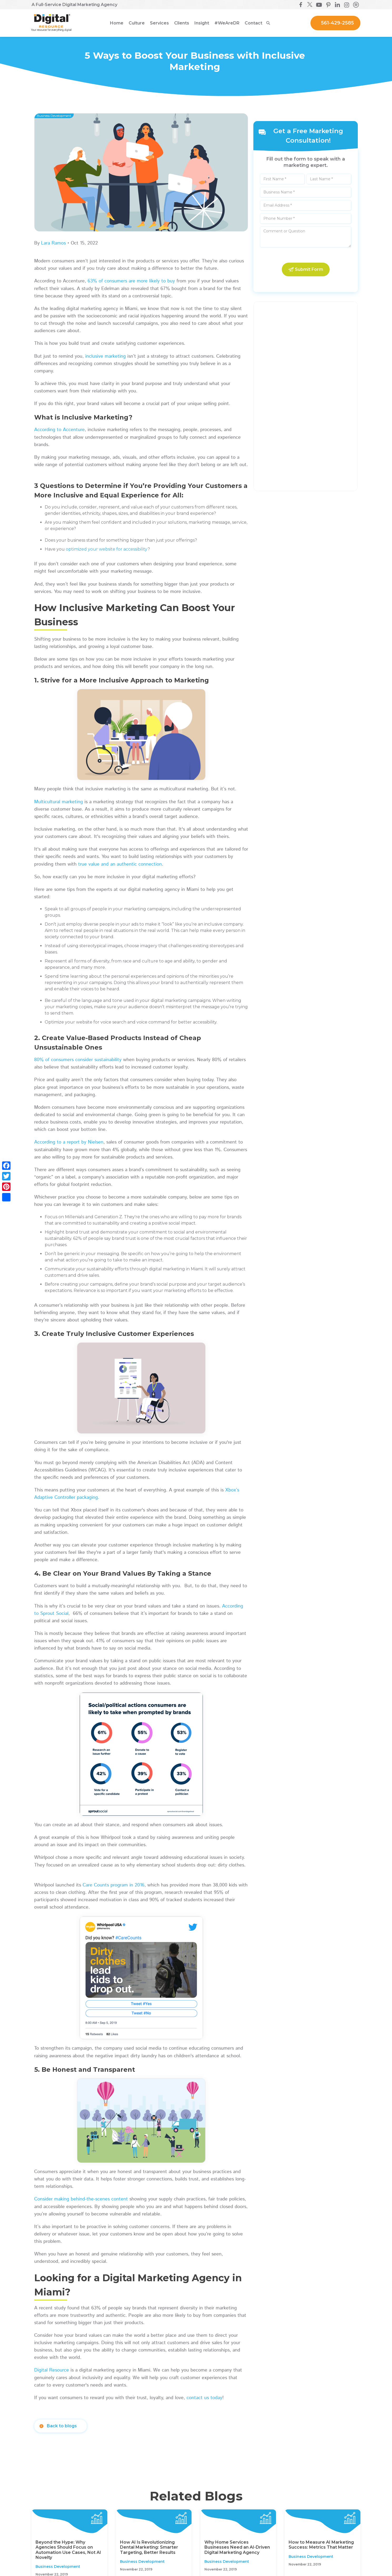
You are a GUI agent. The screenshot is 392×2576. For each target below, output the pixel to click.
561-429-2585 (337, 23)
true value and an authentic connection (120, 864)
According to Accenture (59, 429)
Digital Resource (51, 2370)
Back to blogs (62, 2425)
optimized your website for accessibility (107, 549)
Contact (253, 23)
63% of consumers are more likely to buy (131, 281)
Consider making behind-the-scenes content (81, 2199)
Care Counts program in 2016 (113, 1885)
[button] (136, 23)
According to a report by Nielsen (68, 1142)
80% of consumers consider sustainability (78, 1059)
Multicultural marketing (58, 801)
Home (116, 23)
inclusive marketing (105, 356)
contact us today (204, 2397)
